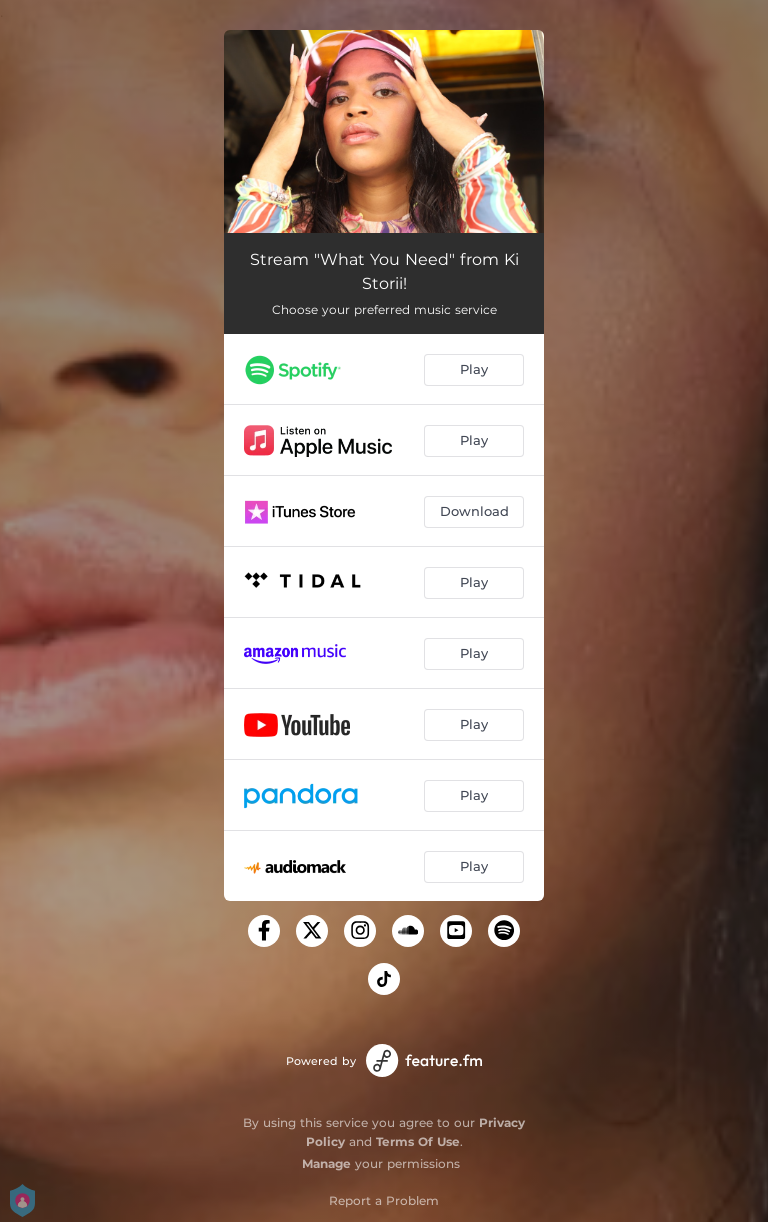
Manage (326, 1163)
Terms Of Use (418, 1141)
